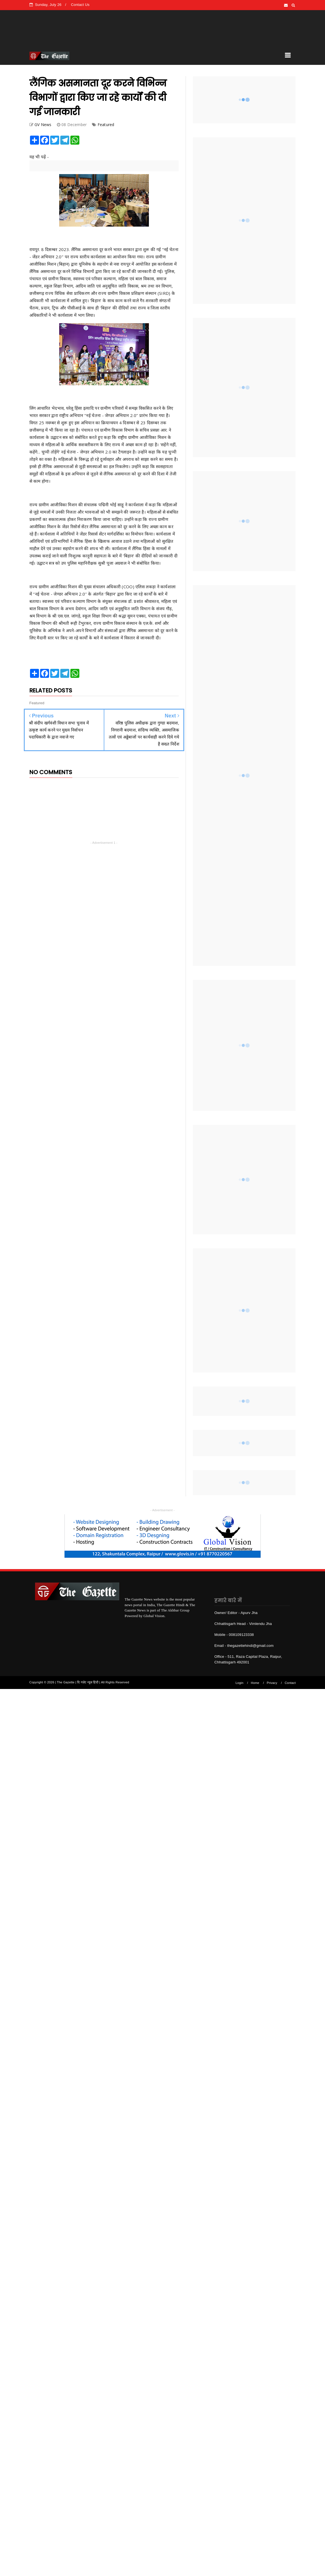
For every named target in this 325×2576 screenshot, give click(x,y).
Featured (106, 124)
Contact (290, 1682)
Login (239, 1682)
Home (255, 1682)
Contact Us (80, 5)
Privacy (272, 1682)
